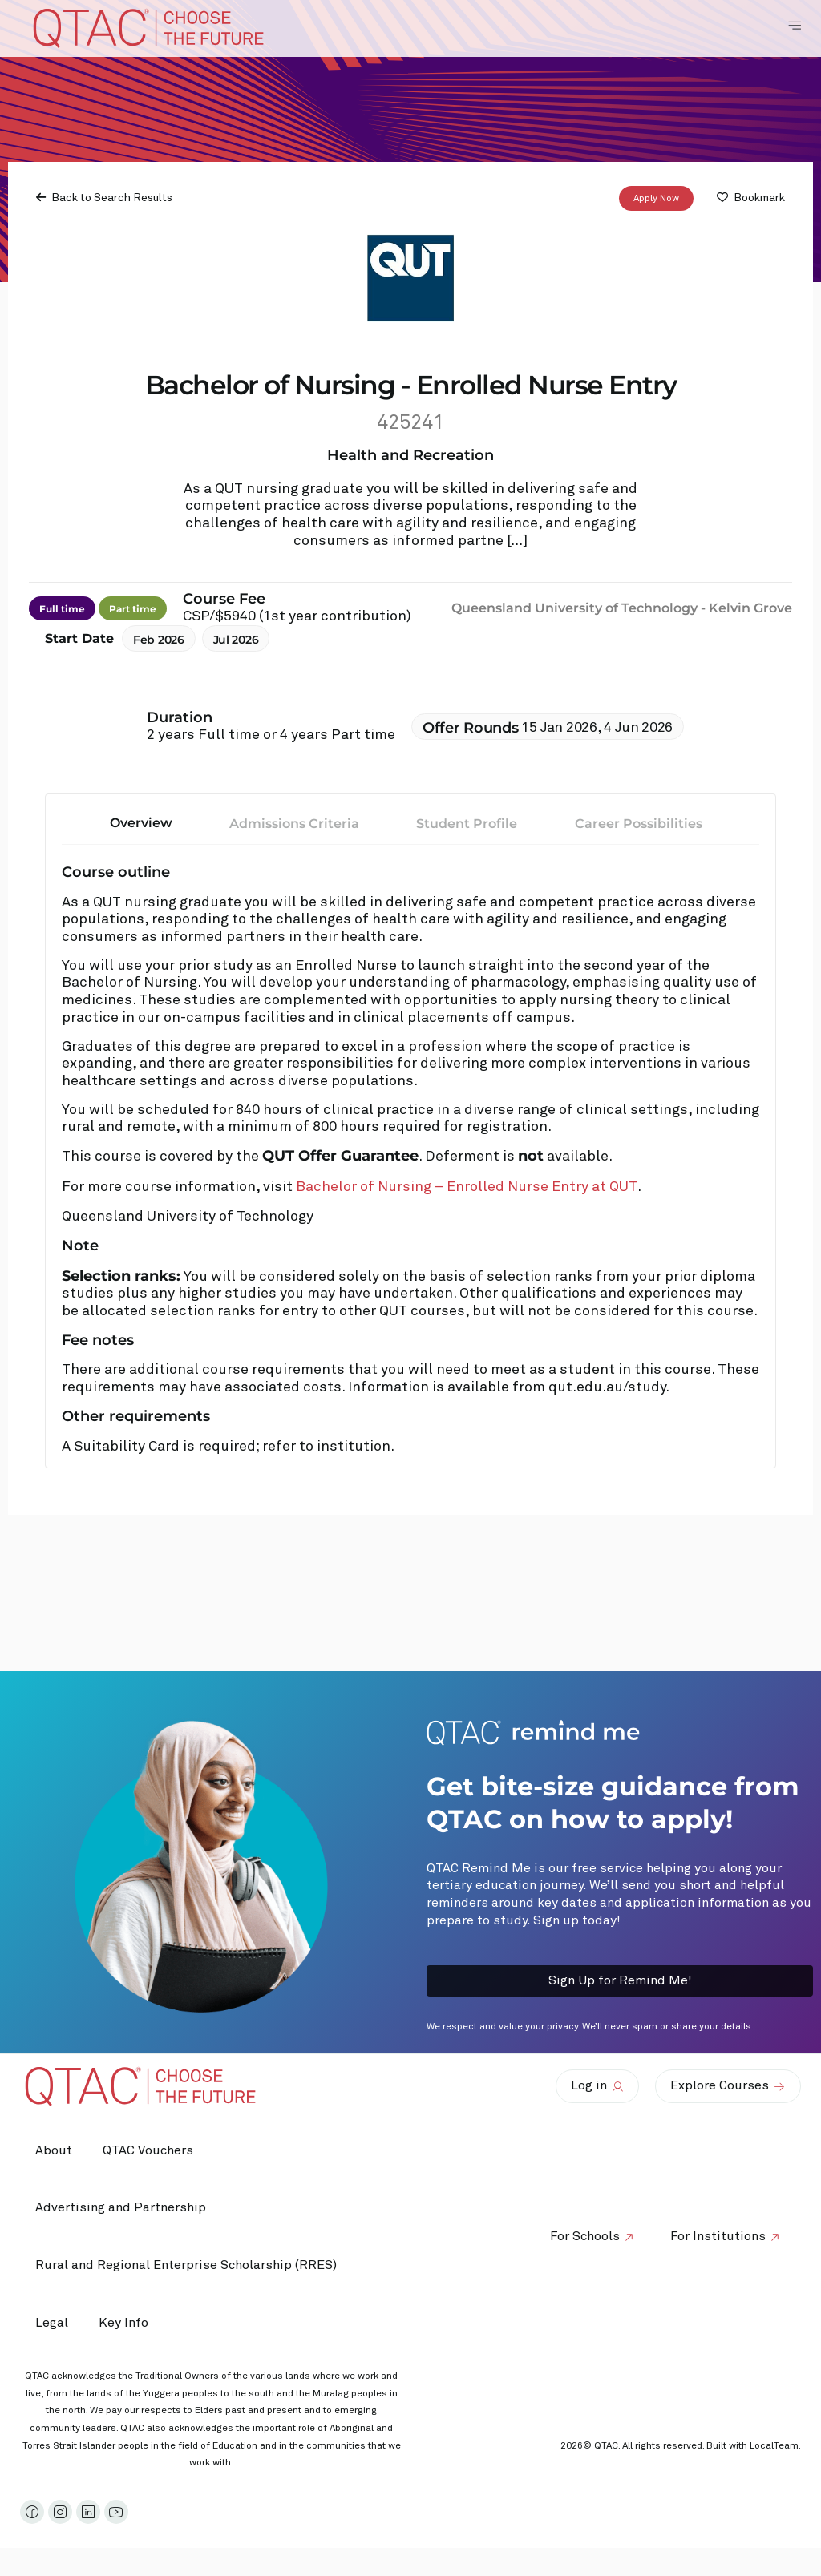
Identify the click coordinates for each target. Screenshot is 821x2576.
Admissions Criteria (294, 823)
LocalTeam (774, 2446)
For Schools (582, 2236)
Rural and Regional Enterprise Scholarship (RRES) (187, 2265)
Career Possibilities (638, 823)
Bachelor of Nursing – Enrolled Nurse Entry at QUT (466, 1187)
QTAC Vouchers (150, 2150)
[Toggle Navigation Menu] (794, 25)
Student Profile (466, 823)
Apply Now (656, 199)
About (54, 2150)
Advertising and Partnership (121, 2207)
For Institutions (717, 2236)
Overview (141, 822)
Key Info (130, 2323)
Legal (52, 2322)
